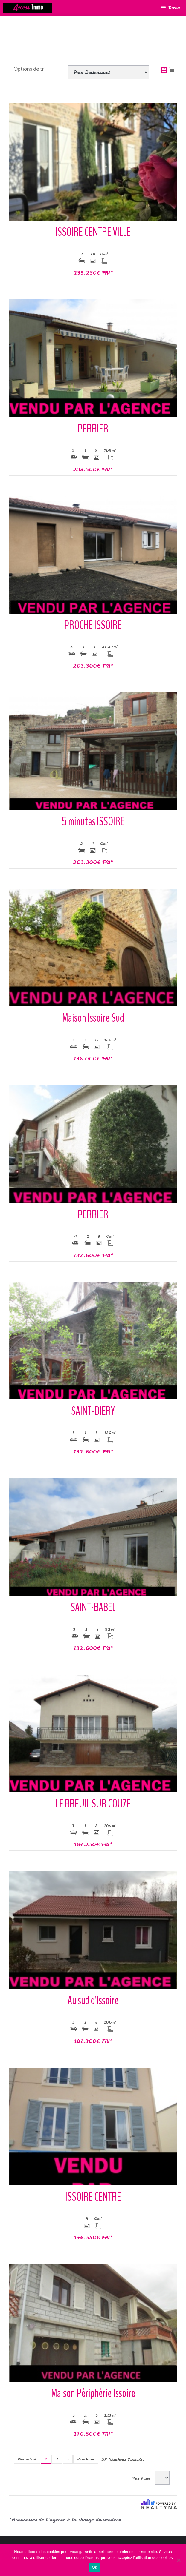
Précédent (27, 2459)
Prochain (85, 2459)
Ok (94, 2567)
